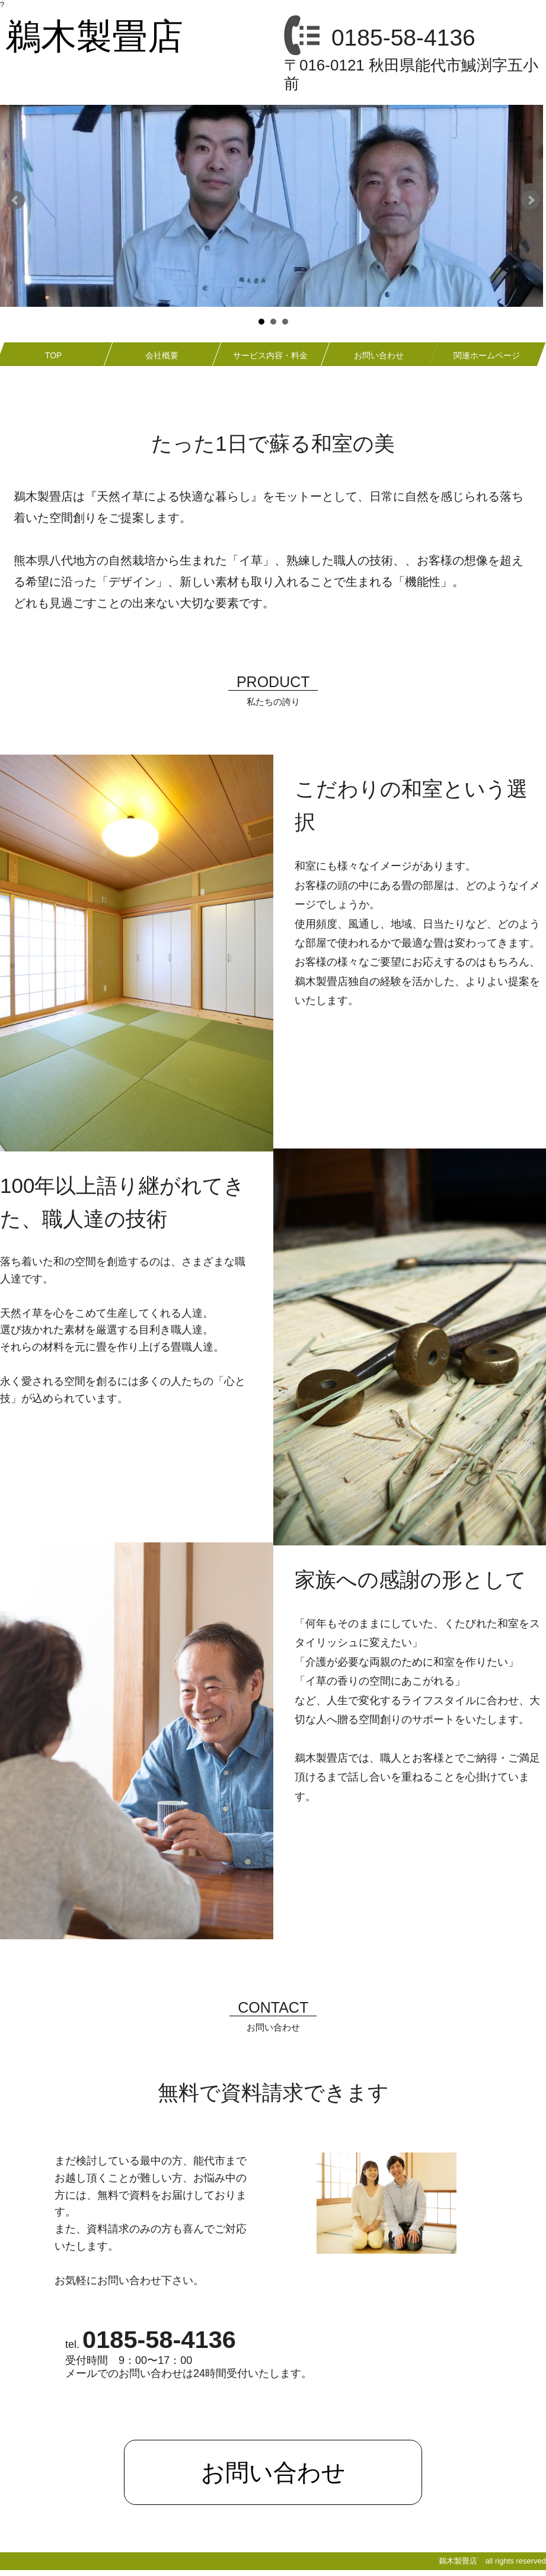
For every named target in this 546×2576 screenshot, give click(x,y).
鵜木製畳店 (94, 36)
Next (530, 200)
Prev (15, 200)
